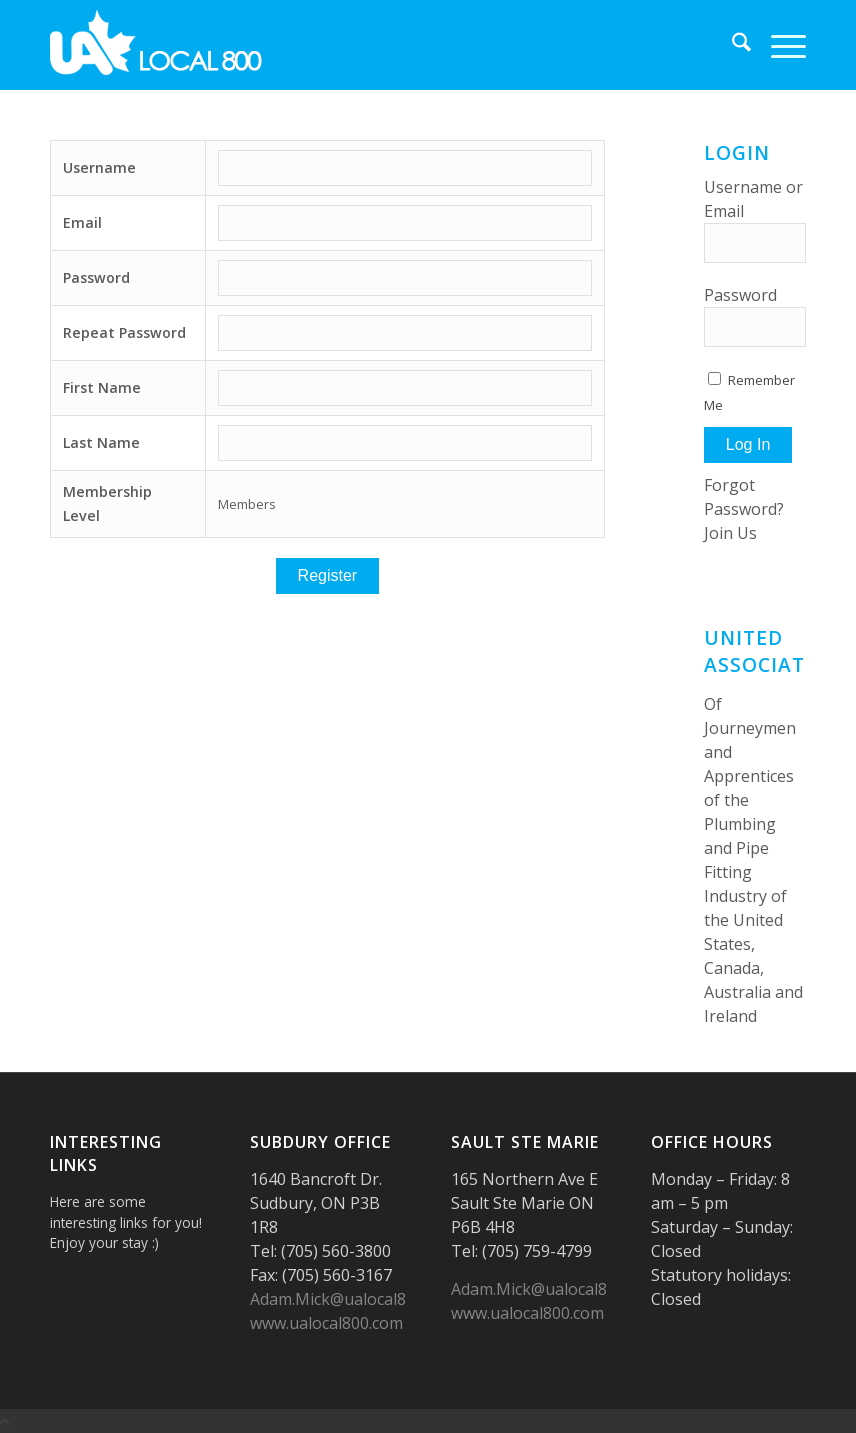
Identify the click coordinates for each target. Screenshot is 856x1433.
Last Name (101, 442)
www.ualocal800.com (326, 1323)
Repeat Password (124, 332)
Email (82, 222)
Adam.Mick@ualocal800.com (354, 1299)
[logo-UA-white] (157, 45)
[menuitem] (731, 45)
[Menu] (778, 45)
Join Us (730, 533)
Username (99, 167)
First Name (102, 387)
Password (96, 277)
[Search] (731, 45)
